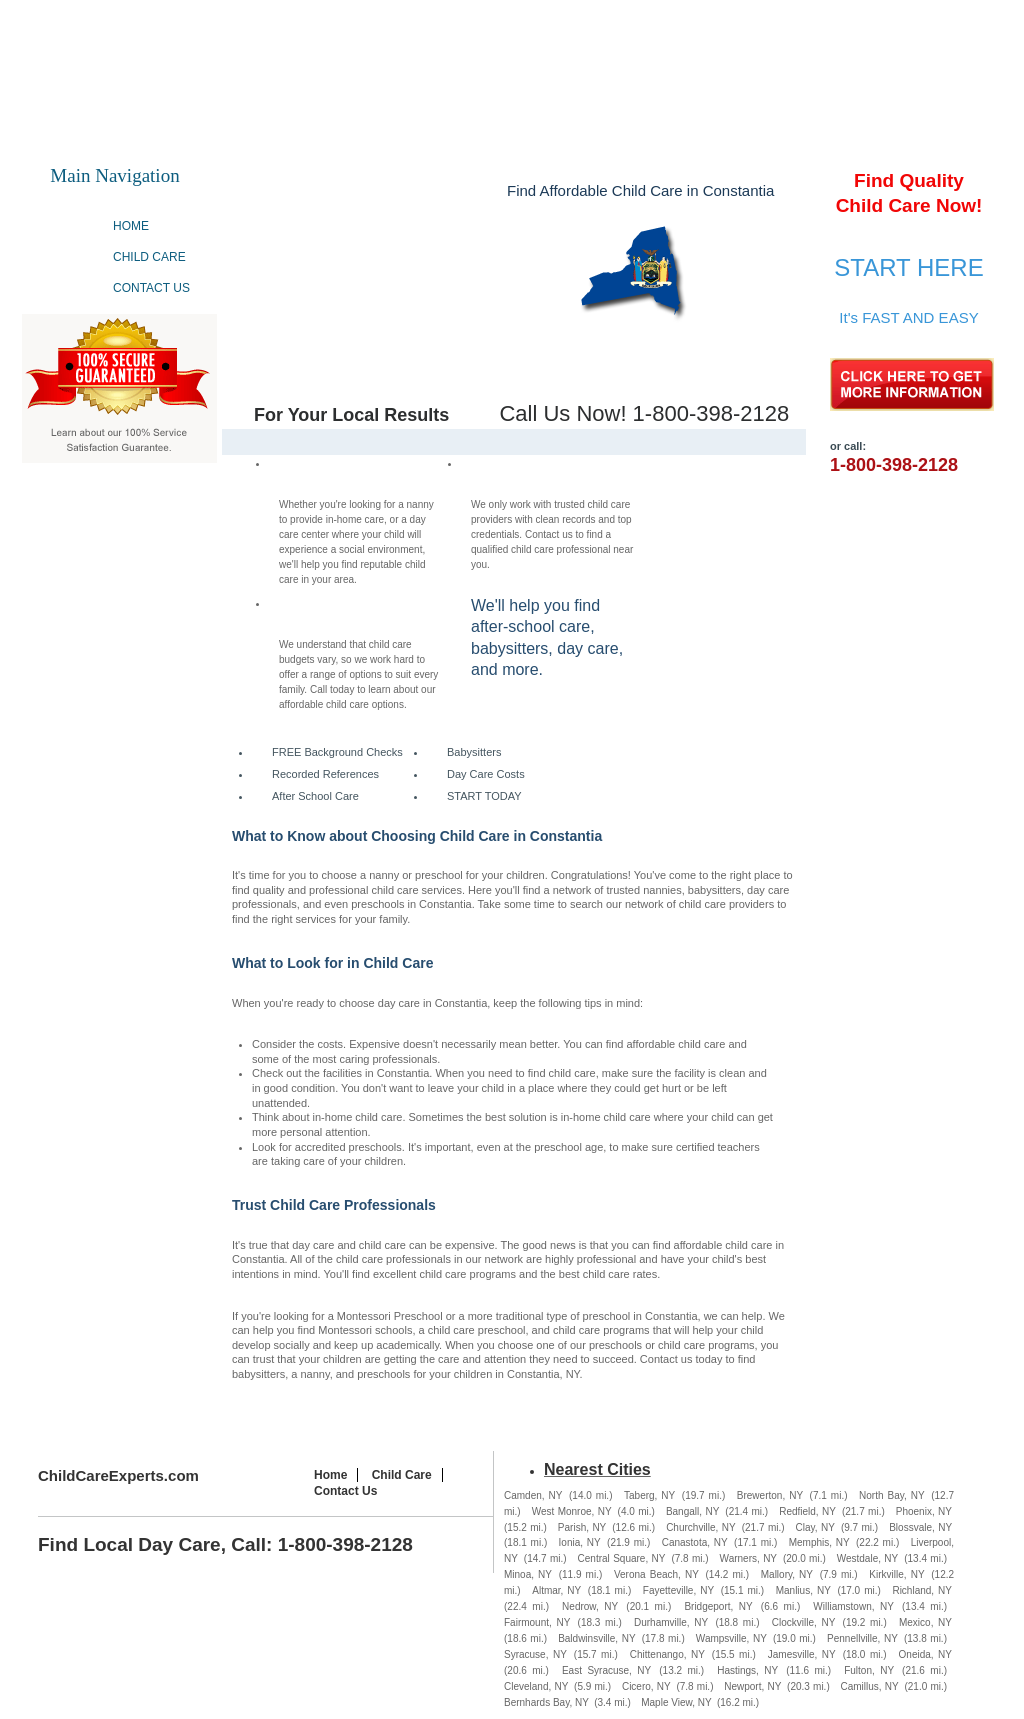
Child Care (149, 257)
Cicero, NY (646, 1686)
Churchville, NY (701, 1527)
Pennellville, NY (862, 1638)
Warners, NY (748, 1558)
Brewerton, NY (770, 1495)
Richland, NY (922, 1590)
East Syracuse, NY (606, 1670)
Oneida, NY (925, 1654)
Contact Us (151, 288)
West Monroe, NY (572, 1511)
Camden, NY (533, 1495)
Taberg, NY (649, 1495)
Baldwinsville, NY (596, 1638)
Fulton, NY (869, 1670)
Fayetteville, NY (678, 1590)
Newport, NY (752, 1686)
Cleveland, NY (536, 1686)
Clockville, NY (804, 1622)
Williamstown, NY (853, 1606)
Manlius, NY (803, 1590)
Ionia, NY (580, 1542)
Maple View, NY (676, 1702)
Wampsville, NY (731, 1638)
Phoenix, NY (924, 1511)
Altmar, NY (556, 1590)
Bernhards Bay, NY (546, 1702)
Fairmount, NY (537, 1622)
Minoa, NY (528, 1574)
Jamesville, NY (802, 1654)
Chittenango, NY (667, 1654)
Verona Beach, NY (656, 1574)
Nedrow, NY (590, 1606)
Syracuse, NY (535, 1654)
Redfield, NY (807, 1511)
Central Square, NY (622, 1558)
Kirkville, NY (896, 1574)
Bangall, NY (692, 1511)
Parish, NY (582, 1527)
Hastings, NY (747, 1670)
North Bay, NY (892, 1495)
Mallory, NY (787, 1574)
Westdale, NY (868, 1558)
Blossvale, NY (920, 1527)
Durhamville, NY (671, 1622)
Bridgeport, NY (718, 1606)
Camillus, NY (869, 1686)
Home (131, 226)
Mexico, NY (925, 1622)
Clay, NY (815, 1527)
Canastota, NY (695, 1542)
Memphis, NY (819, 1542)
